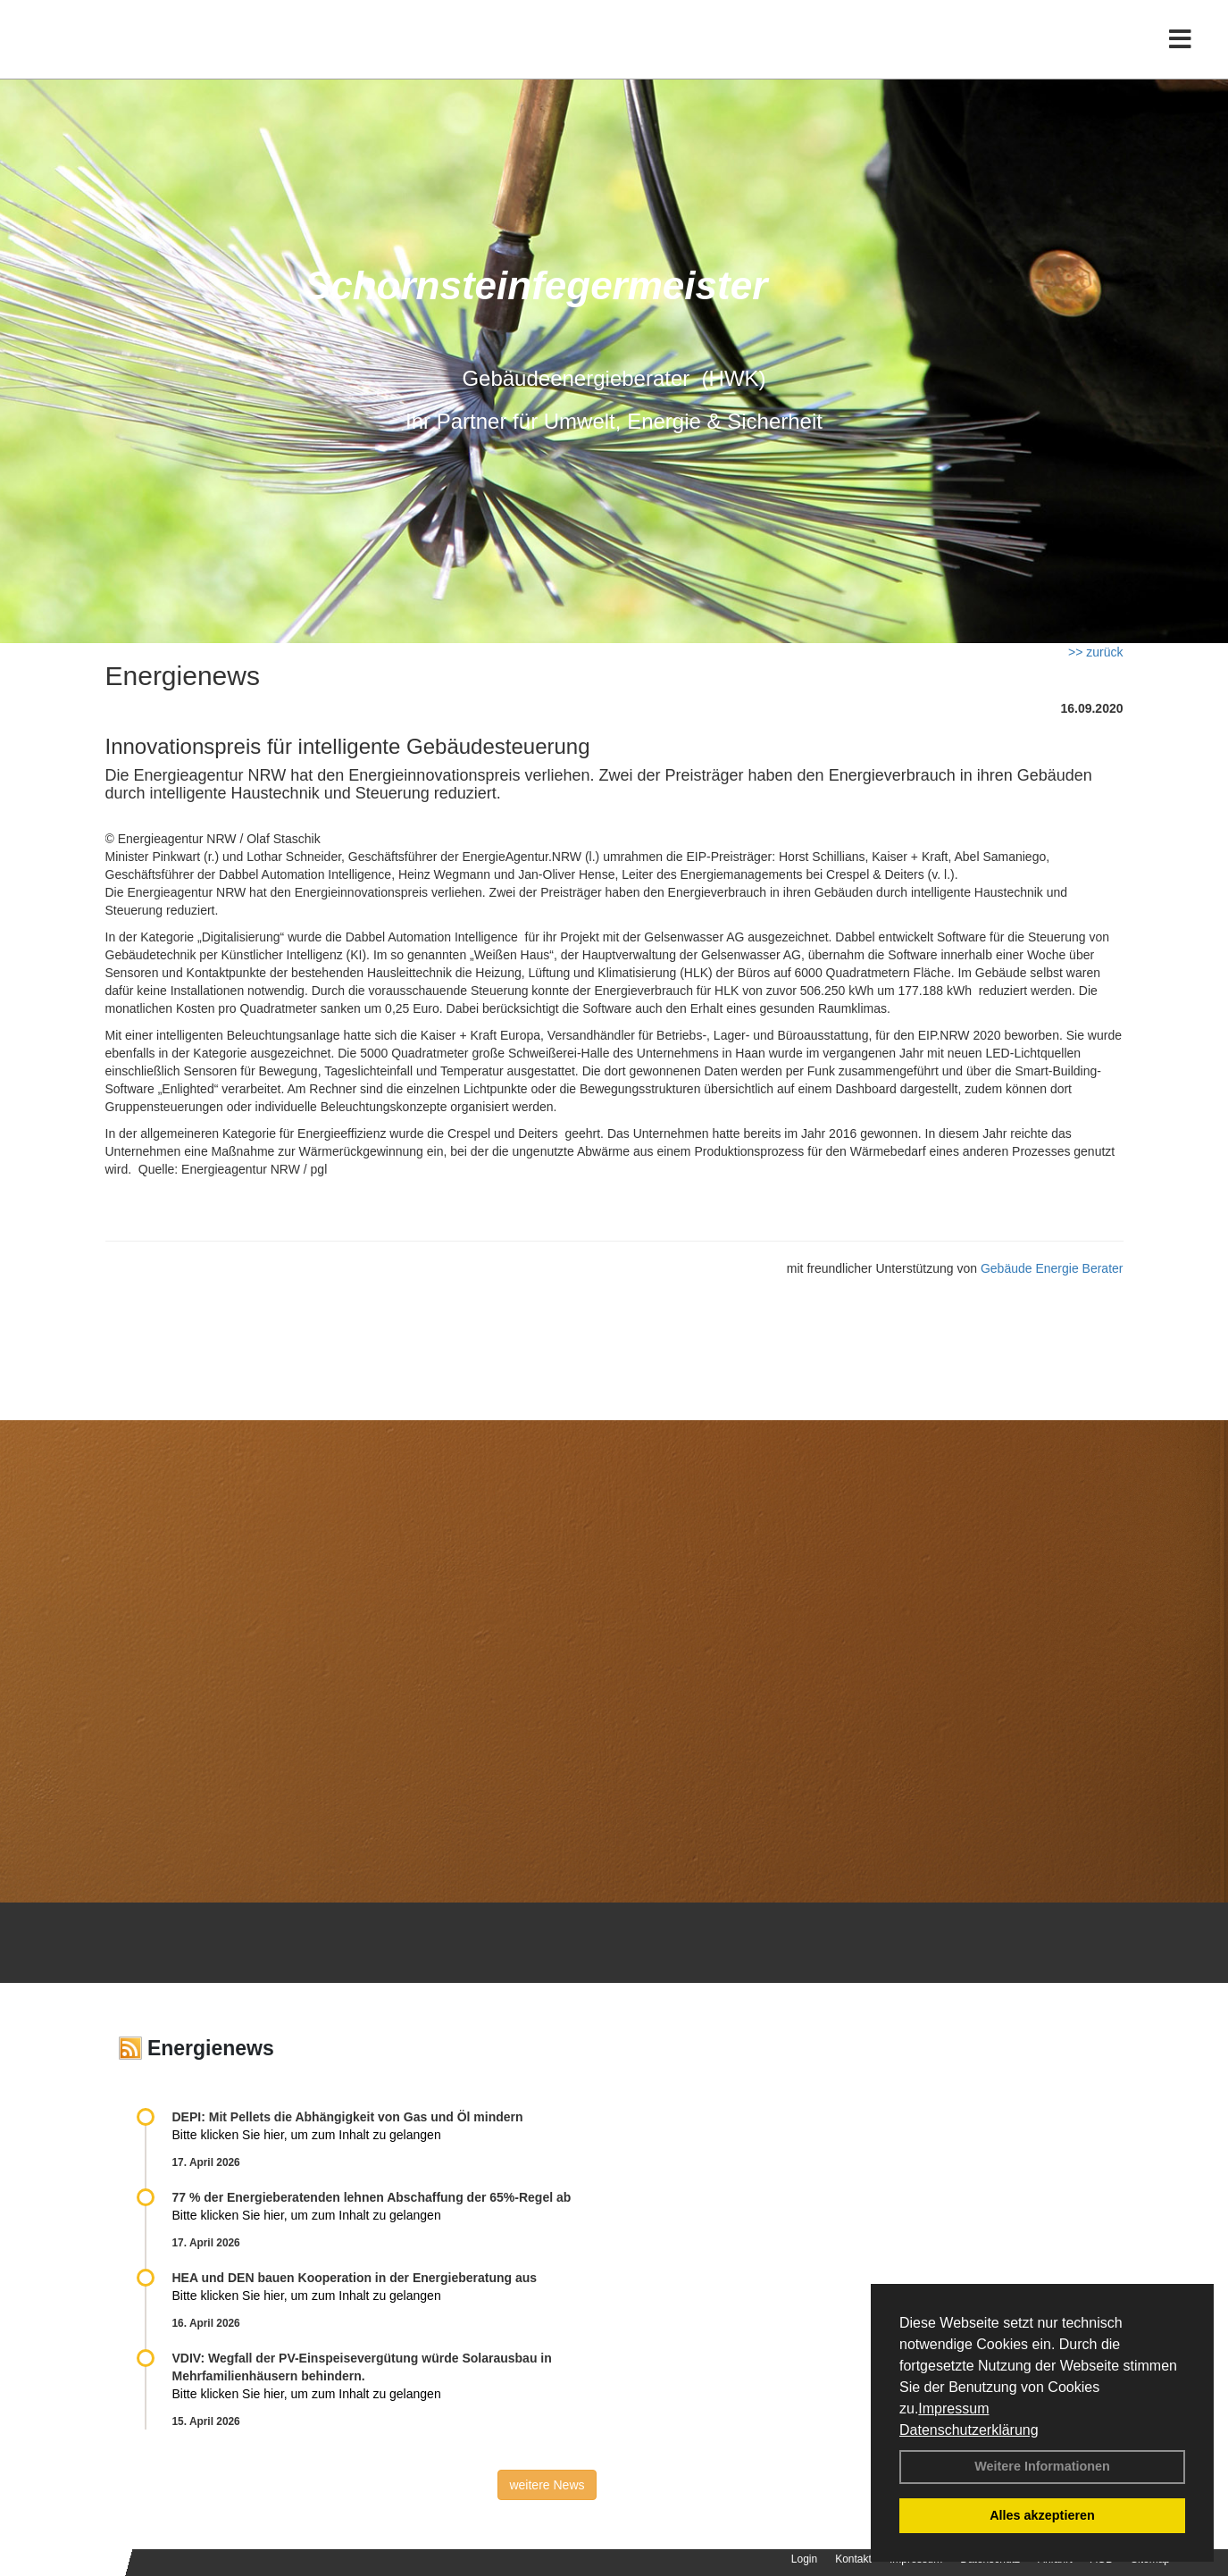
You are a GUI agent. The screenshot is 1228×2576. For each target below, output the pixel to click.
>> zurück (1095, 652)
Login (804, 2559)
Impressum (953, 2408)
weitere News (546, 2485)
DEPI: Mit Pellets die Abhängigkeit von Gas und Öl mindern (356, 2117)
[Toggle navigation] (1180, 51)
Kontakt (853, 2559)
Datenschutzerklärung (969, 2430)
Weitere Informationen (1042, 2466)
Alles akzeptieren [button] (1042, 2515)
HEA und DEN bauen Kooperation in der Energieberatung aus (355, 2278)
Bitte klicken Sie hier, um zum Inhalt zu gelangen (306, 2135)
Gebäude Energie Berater (1052, 1268)
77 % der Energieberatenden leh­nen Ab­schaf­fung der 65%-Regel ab (372, 2197)
